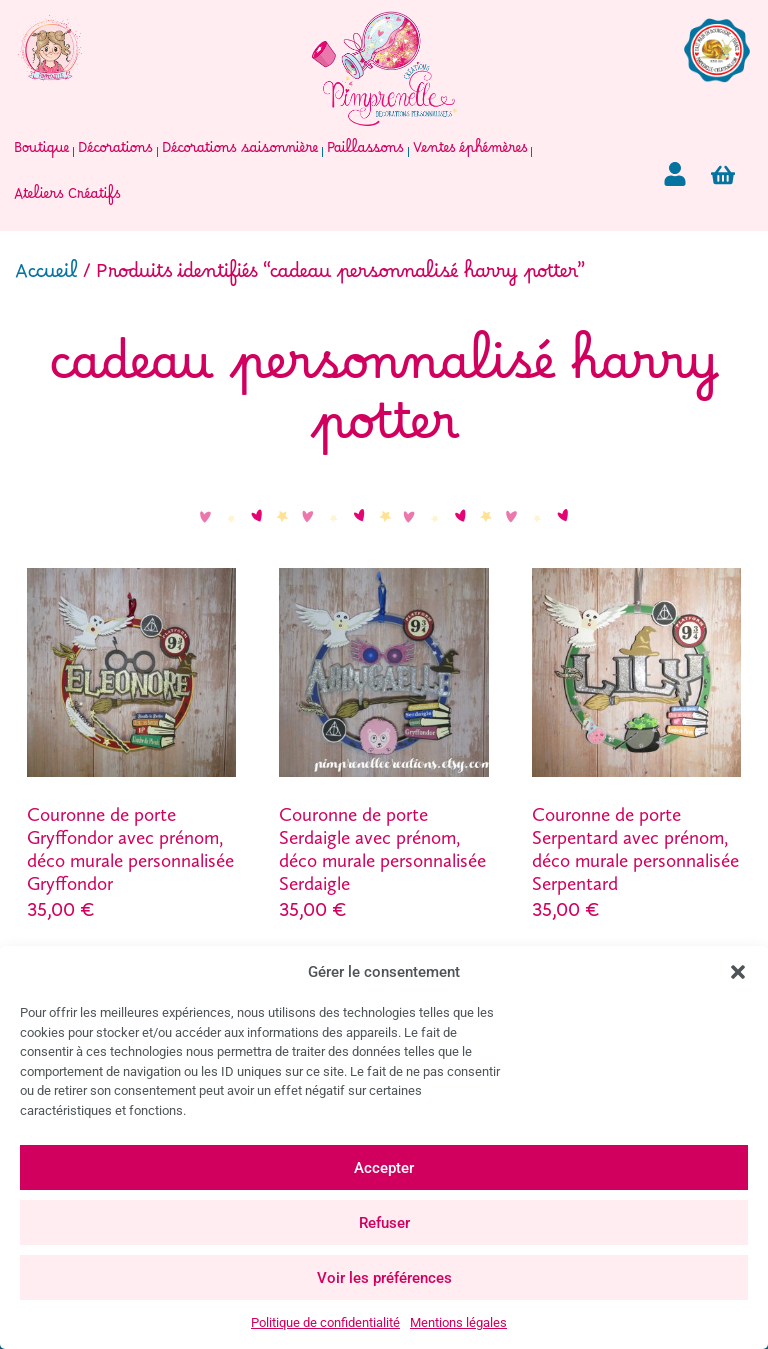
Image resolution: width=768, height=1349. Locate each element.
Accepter (384, 1168)
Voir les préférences (384, 1278)
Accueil (46, 277)
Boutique (41, 152)
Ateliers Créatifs (67, 198)
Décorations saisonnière (240, 152)
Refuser (384, 1223)
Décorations (115, 152)
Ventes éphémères (470, 152)
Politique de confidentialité (325, 1322)
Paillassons (365, 152)
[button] (738, 972)
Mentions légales (458, 1322)
